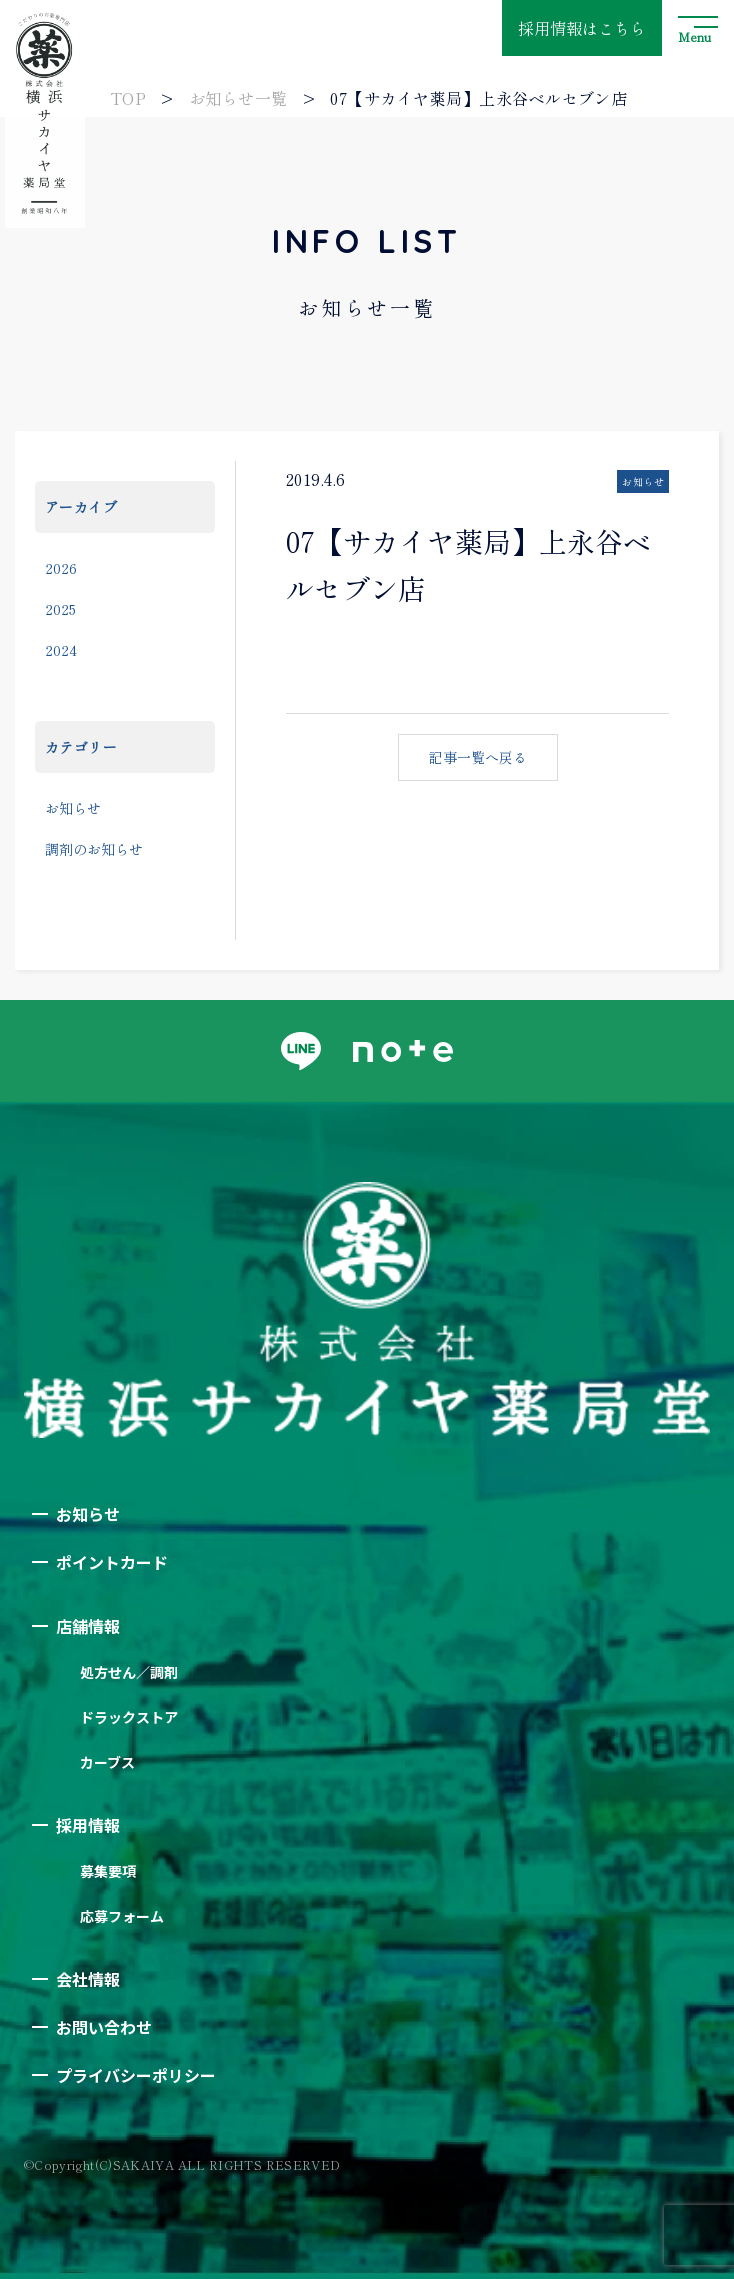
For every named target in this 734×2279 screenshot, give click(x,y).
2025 (60, 609)
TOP (128, 98)
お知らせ (73, 808)
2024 (61, 650)
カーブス (107, 1762)
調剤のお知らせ (94, 849)
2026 (61, 568)
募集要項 (108, 1871)
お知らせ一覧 (238, 98)
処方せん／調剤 (129, 1672)
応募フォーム (122, 1916)
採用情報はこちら (582, 28)
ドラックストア (129, 1717)
